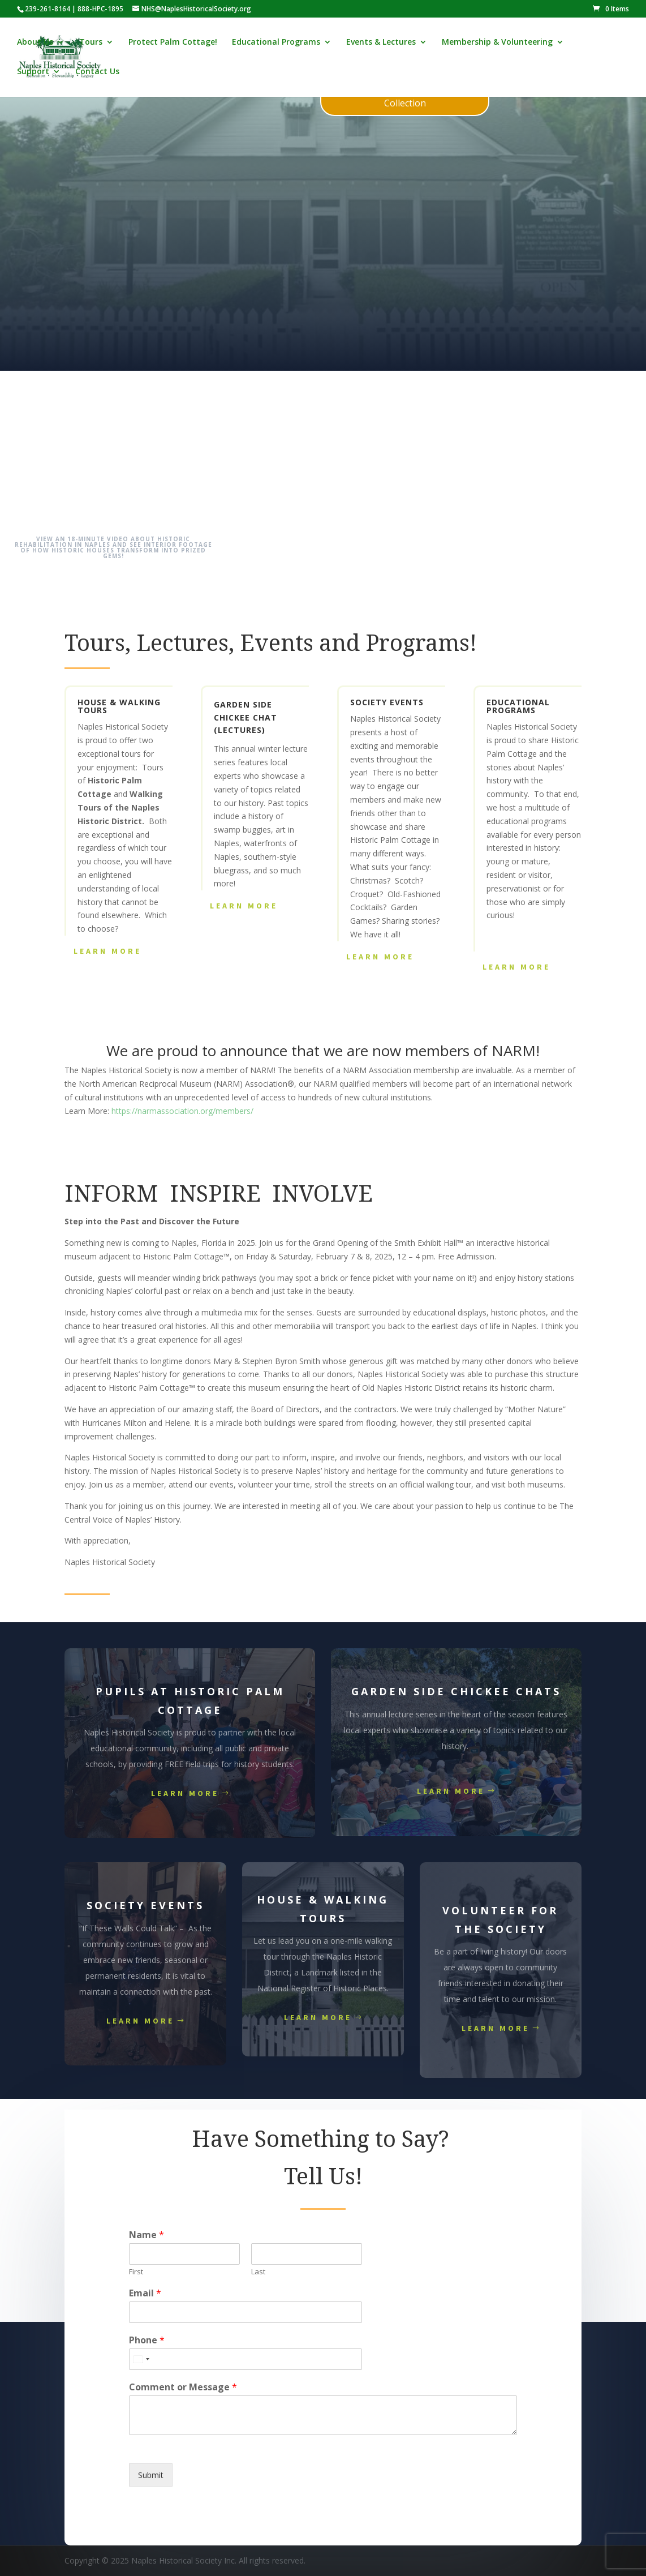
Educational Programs (276, 43)
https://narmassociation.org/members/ (182, 1110)
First (136, 2272)
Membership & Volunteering (497, 43)
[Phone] (245, 2359)
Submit (150, 2475)
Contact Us (97, 72)
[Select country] (141, 2359)
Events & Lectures (381, 43)
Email (145, 2293)
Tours (90, 43)
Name (146, 2235)
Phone (147, 2340)
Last (258, 2272)
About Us (35, 43)
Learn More (107, 951)
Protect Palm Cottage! (172, 43)
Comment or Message (183, 2387)
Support (33, 72)
